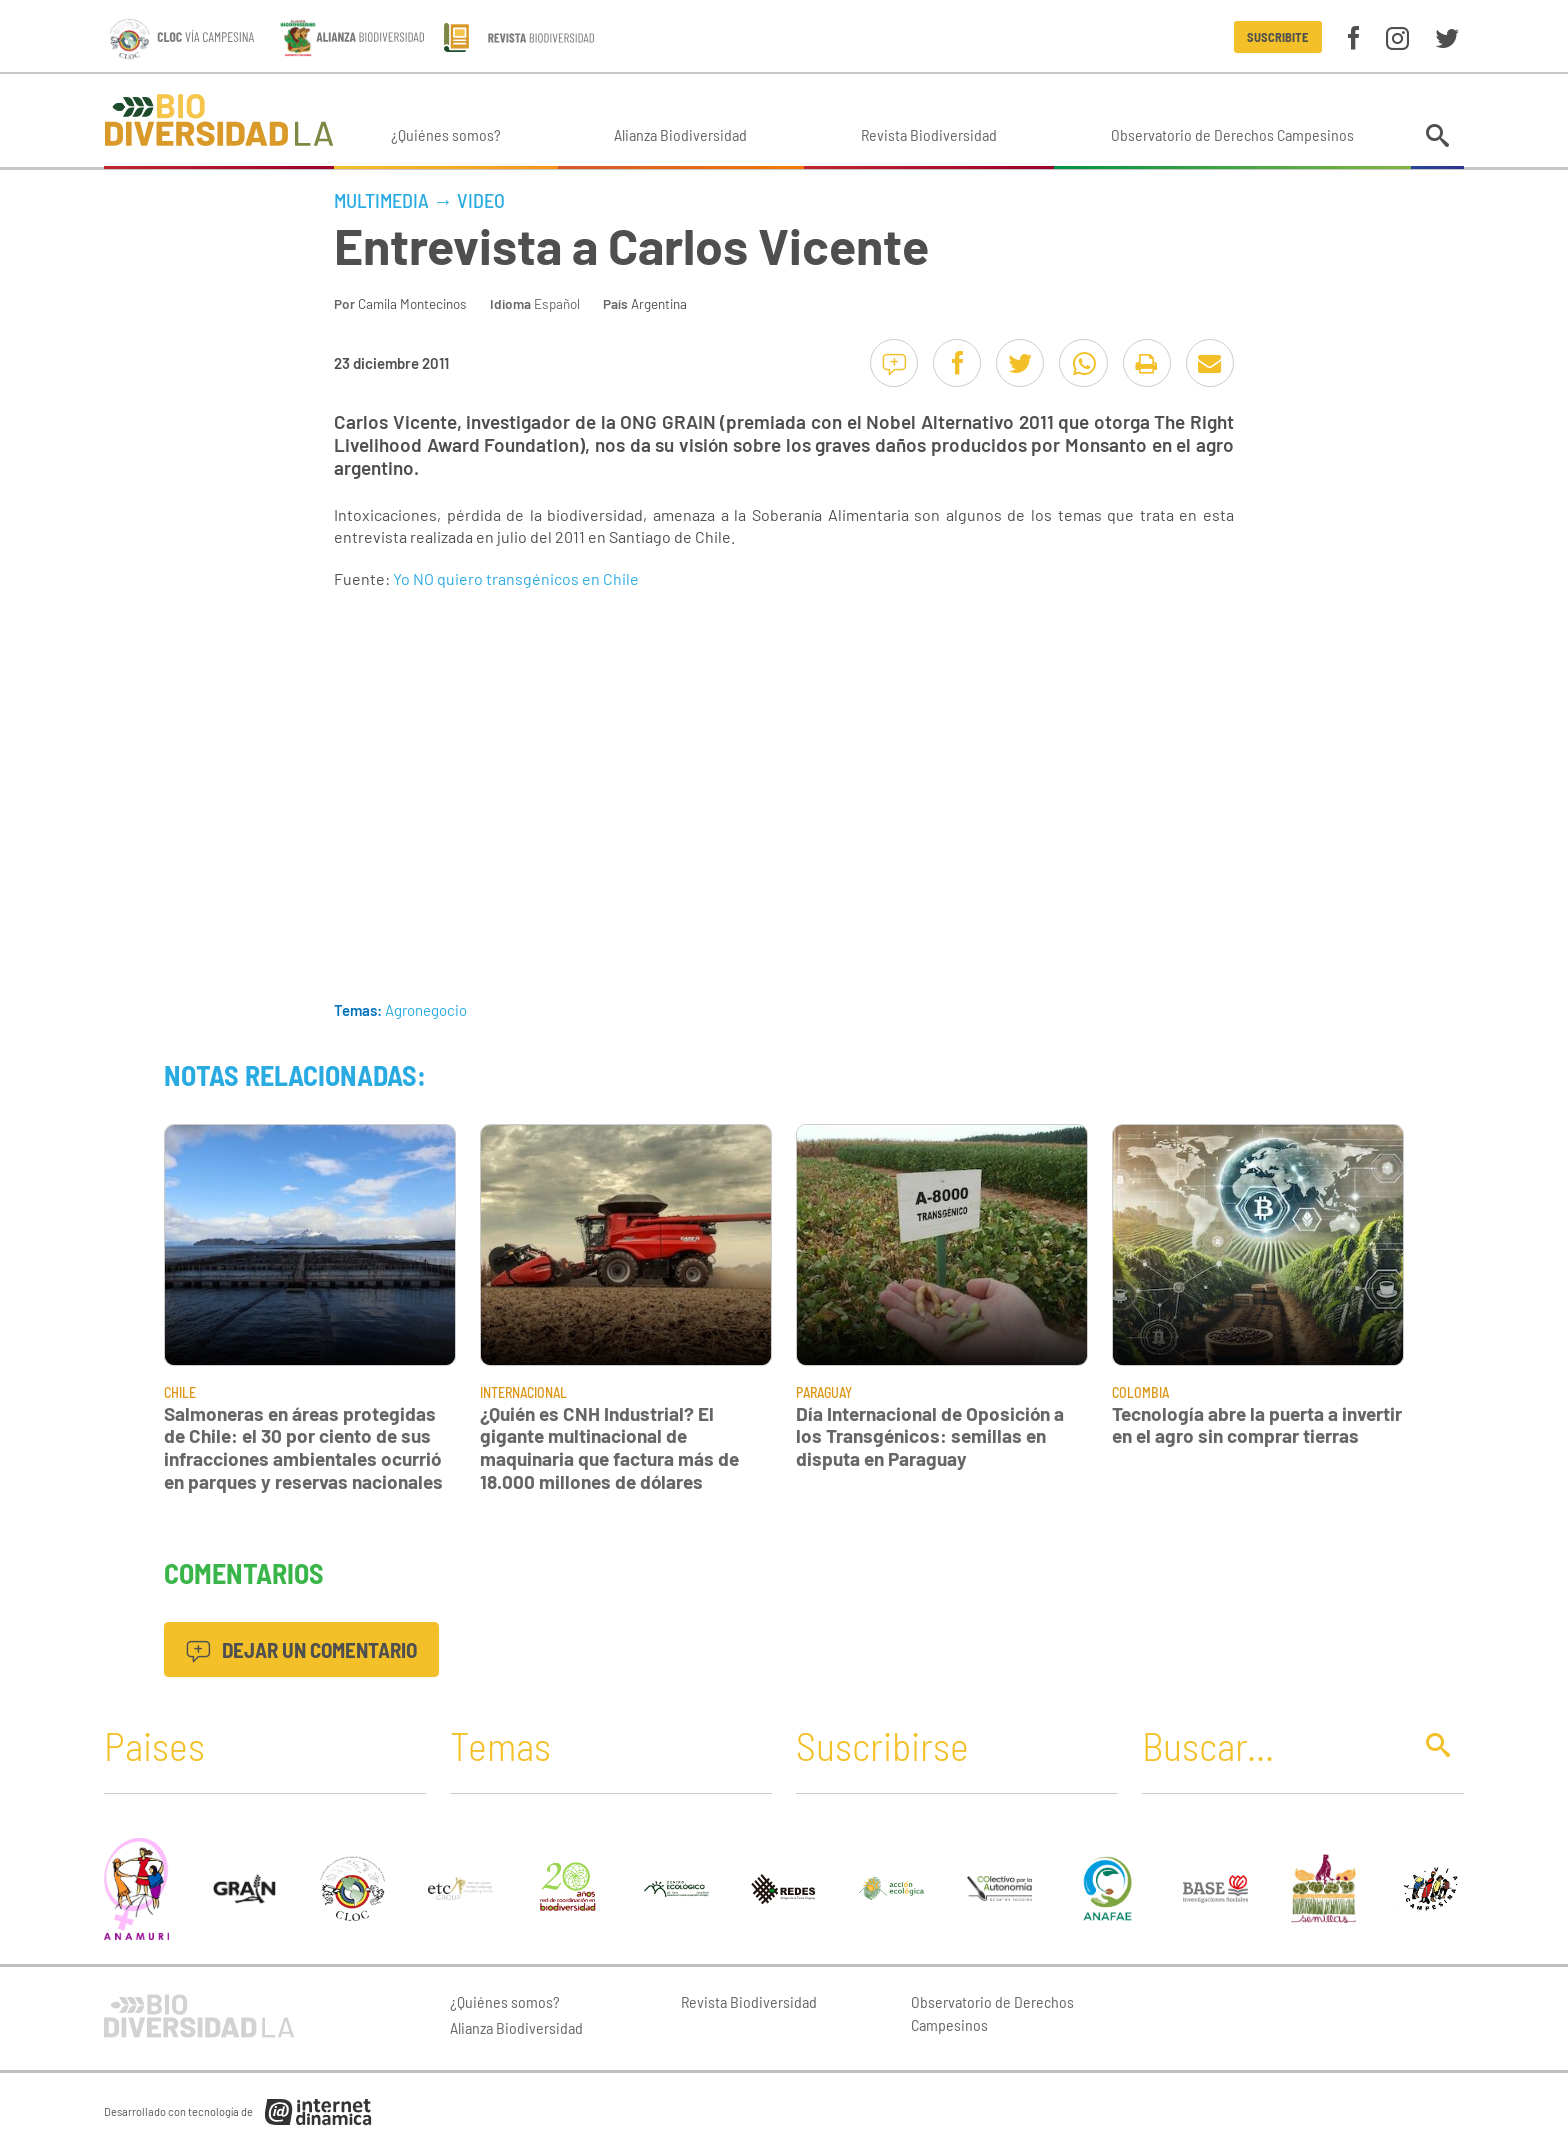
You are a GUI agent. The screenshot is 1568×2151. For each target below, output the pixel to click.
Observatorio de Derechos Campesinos (1232, 134)
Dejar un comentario (301, 1649)
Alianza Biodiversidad (680, 134)
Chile (180, 1392)
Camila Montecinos (412, 303)
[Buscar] (1271, 1745)
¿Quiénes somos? (446, 134)
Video (481, 200)
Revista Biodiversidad (929, 134)
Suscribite (1277, 37)
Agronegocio (426, 1010)
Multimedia (381, 200)
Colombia (1140, 1392)
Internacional (523, 1392)
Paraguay (824, 1392)
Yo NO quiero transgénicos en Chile (516, 578)
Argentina (659, 303)
